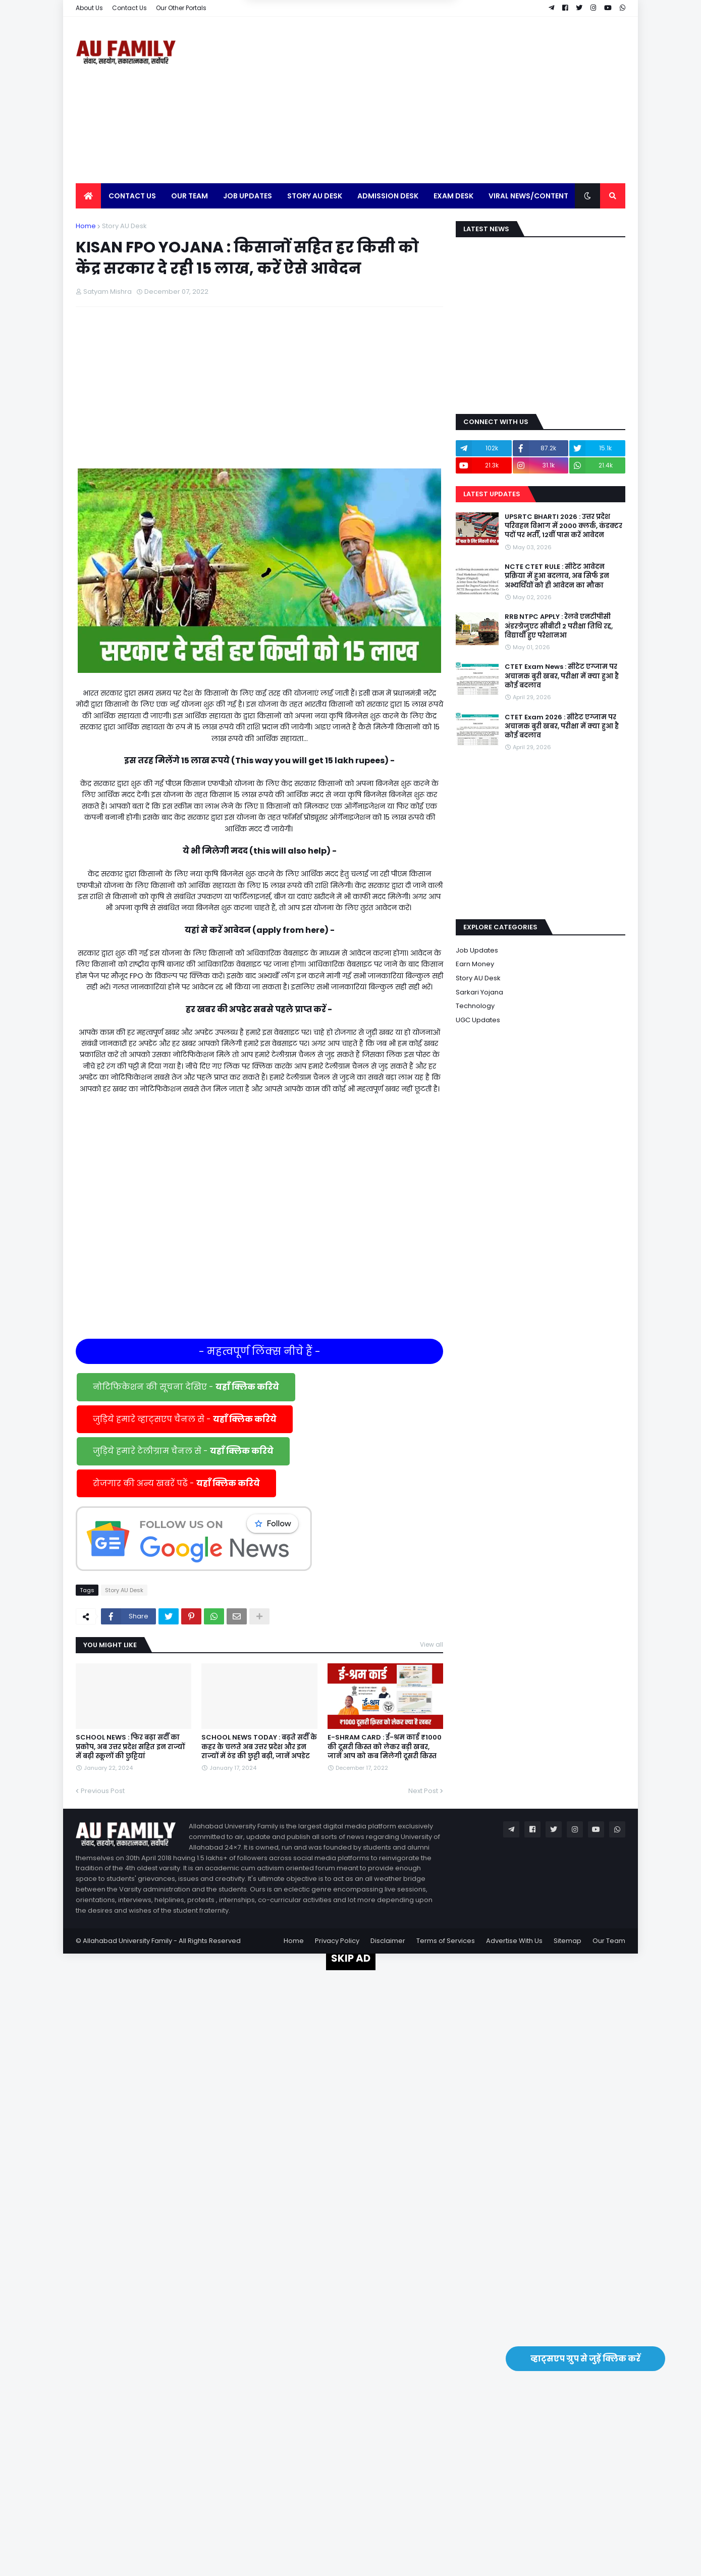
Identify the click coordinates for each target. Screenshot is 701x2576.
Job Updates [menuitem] (247, 196)
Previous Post (103, 1791)
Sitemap (567, 1941)
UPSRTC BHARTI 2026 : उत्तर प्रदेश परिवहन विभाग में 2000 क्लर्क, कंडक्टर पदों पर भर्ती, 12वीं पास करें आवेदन (563, 526)
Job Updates (477, 950)
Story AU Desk (124, 226)
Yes (399, 54)
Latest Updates (491, 494)
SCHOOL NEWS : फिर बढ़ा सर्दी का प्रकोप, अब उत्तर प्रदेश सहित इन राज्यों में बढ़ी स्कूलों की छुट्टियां (130, 1746)
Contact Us (129, 8)
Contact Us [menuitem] (132, 196)
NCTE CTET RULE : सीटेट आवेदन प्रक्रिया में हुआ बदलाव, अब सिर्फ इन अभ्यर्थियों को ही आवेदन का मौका (557, 576)
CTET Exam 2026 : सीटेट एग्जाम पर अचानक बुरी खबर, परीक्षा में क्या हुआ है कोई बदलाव (562, 726)
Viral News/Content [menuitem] (528, 196)
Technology (475, 1006)
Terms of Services (445, 1941)
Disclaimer (387, 1941)
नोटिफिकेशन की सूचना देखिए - (186, 1387)
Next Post (423, 1791)
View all (431, 1644)
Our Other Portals (181, 8)
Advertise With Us (514, 1941)
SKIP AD (350, 1958)
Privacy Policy (337, 1941)
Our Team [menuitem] (189, 196)
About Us (89, 8)
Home (86, 226)
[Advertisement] (441, 100)
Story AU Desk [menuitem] (314, 196)
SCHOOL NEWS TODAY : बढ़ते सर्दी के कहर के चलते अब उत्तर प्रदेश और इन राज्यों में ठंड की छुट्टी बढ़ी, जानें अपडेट (259, 1746)
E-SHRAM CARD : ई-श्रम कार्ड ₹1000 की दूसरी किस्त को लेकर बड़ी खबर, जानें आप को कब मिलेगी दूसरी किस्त (385, 1746)
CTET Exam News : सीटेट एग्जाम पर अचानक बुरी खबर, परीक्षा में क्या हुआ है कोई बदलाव (562, 676)
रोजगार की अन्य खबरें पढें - (176, 1483)
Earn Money (475, 964)
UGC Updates (478, 1020)
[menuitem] (88, 195)
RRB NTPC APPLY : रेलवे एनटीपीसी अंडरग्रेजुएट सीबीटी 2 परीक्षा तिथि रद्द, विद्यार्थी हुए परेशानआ (559, 626)
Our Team (608, 1941)
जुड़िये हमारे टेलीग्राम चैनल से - (183, 1451)
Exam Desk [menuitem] (453, 196)
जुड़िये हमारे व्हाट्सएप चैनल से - (185, 1419)
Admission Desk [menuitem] (387, 196)
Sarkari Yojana (479, 992)
